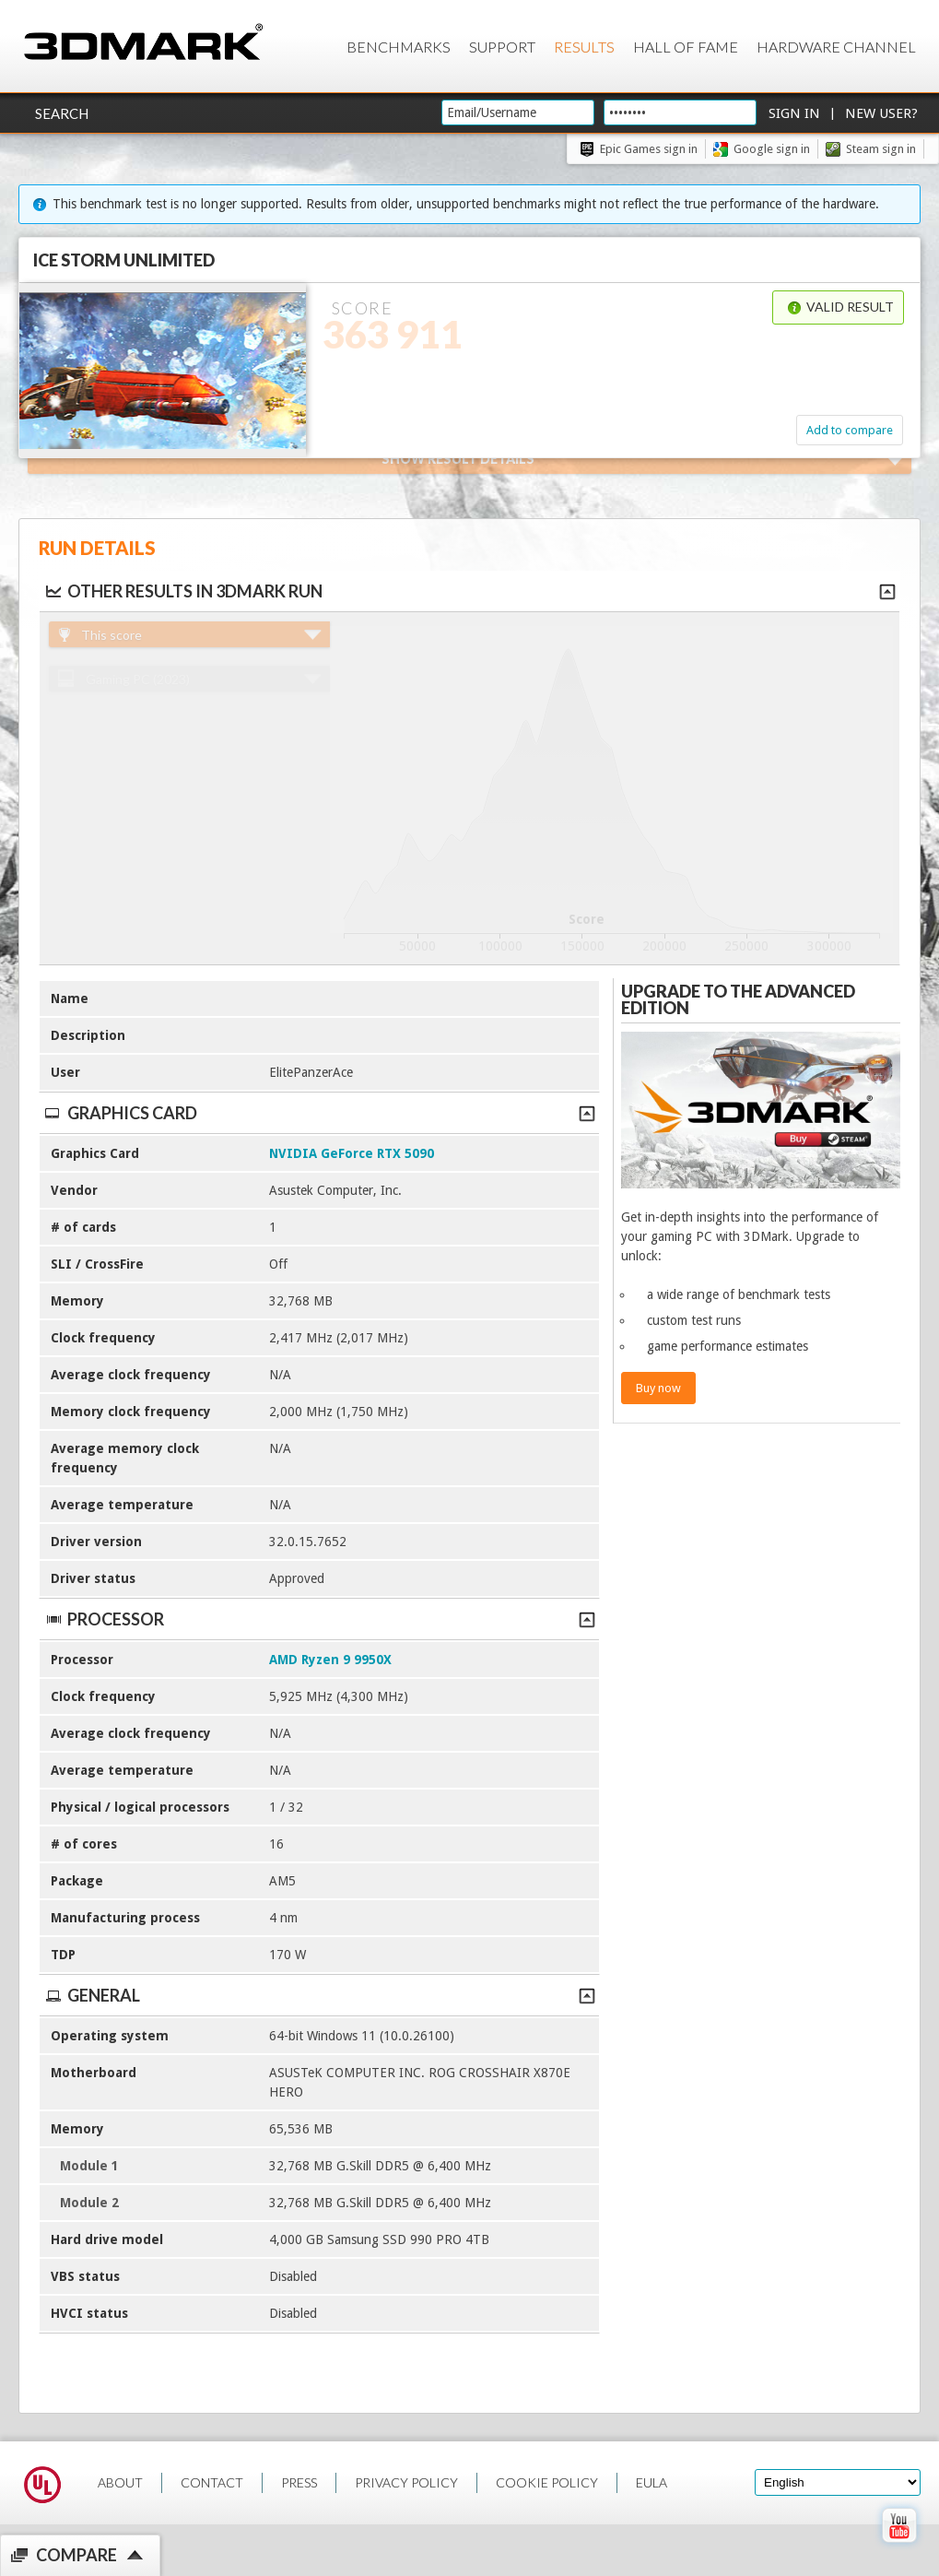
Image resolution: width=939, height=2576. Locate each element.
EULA (651, 2482)
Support (502, 46)
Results (584, 46)
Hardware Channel (836, 46)
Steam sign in (881, 149)
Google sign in (772, 149)
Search (61, 113)
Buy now (658, 1388)
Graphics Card (319, 1113)
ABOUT (120, 2482)
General (319, 1995)
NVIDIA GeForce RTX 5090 (351, 1153)
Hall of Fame (685, 46)
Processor (319, 1619)
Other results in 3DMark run (183, 591)
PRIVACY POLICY (406, 2482)
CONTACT (212, 2482)
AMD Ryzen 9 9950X (330, 1659)
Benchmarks (398, 46)
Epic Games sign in (649, 149)
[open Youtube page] (899, 2546)
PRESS (299, 2482)
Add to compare (849, 430)
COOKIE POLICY (547, 2482)
